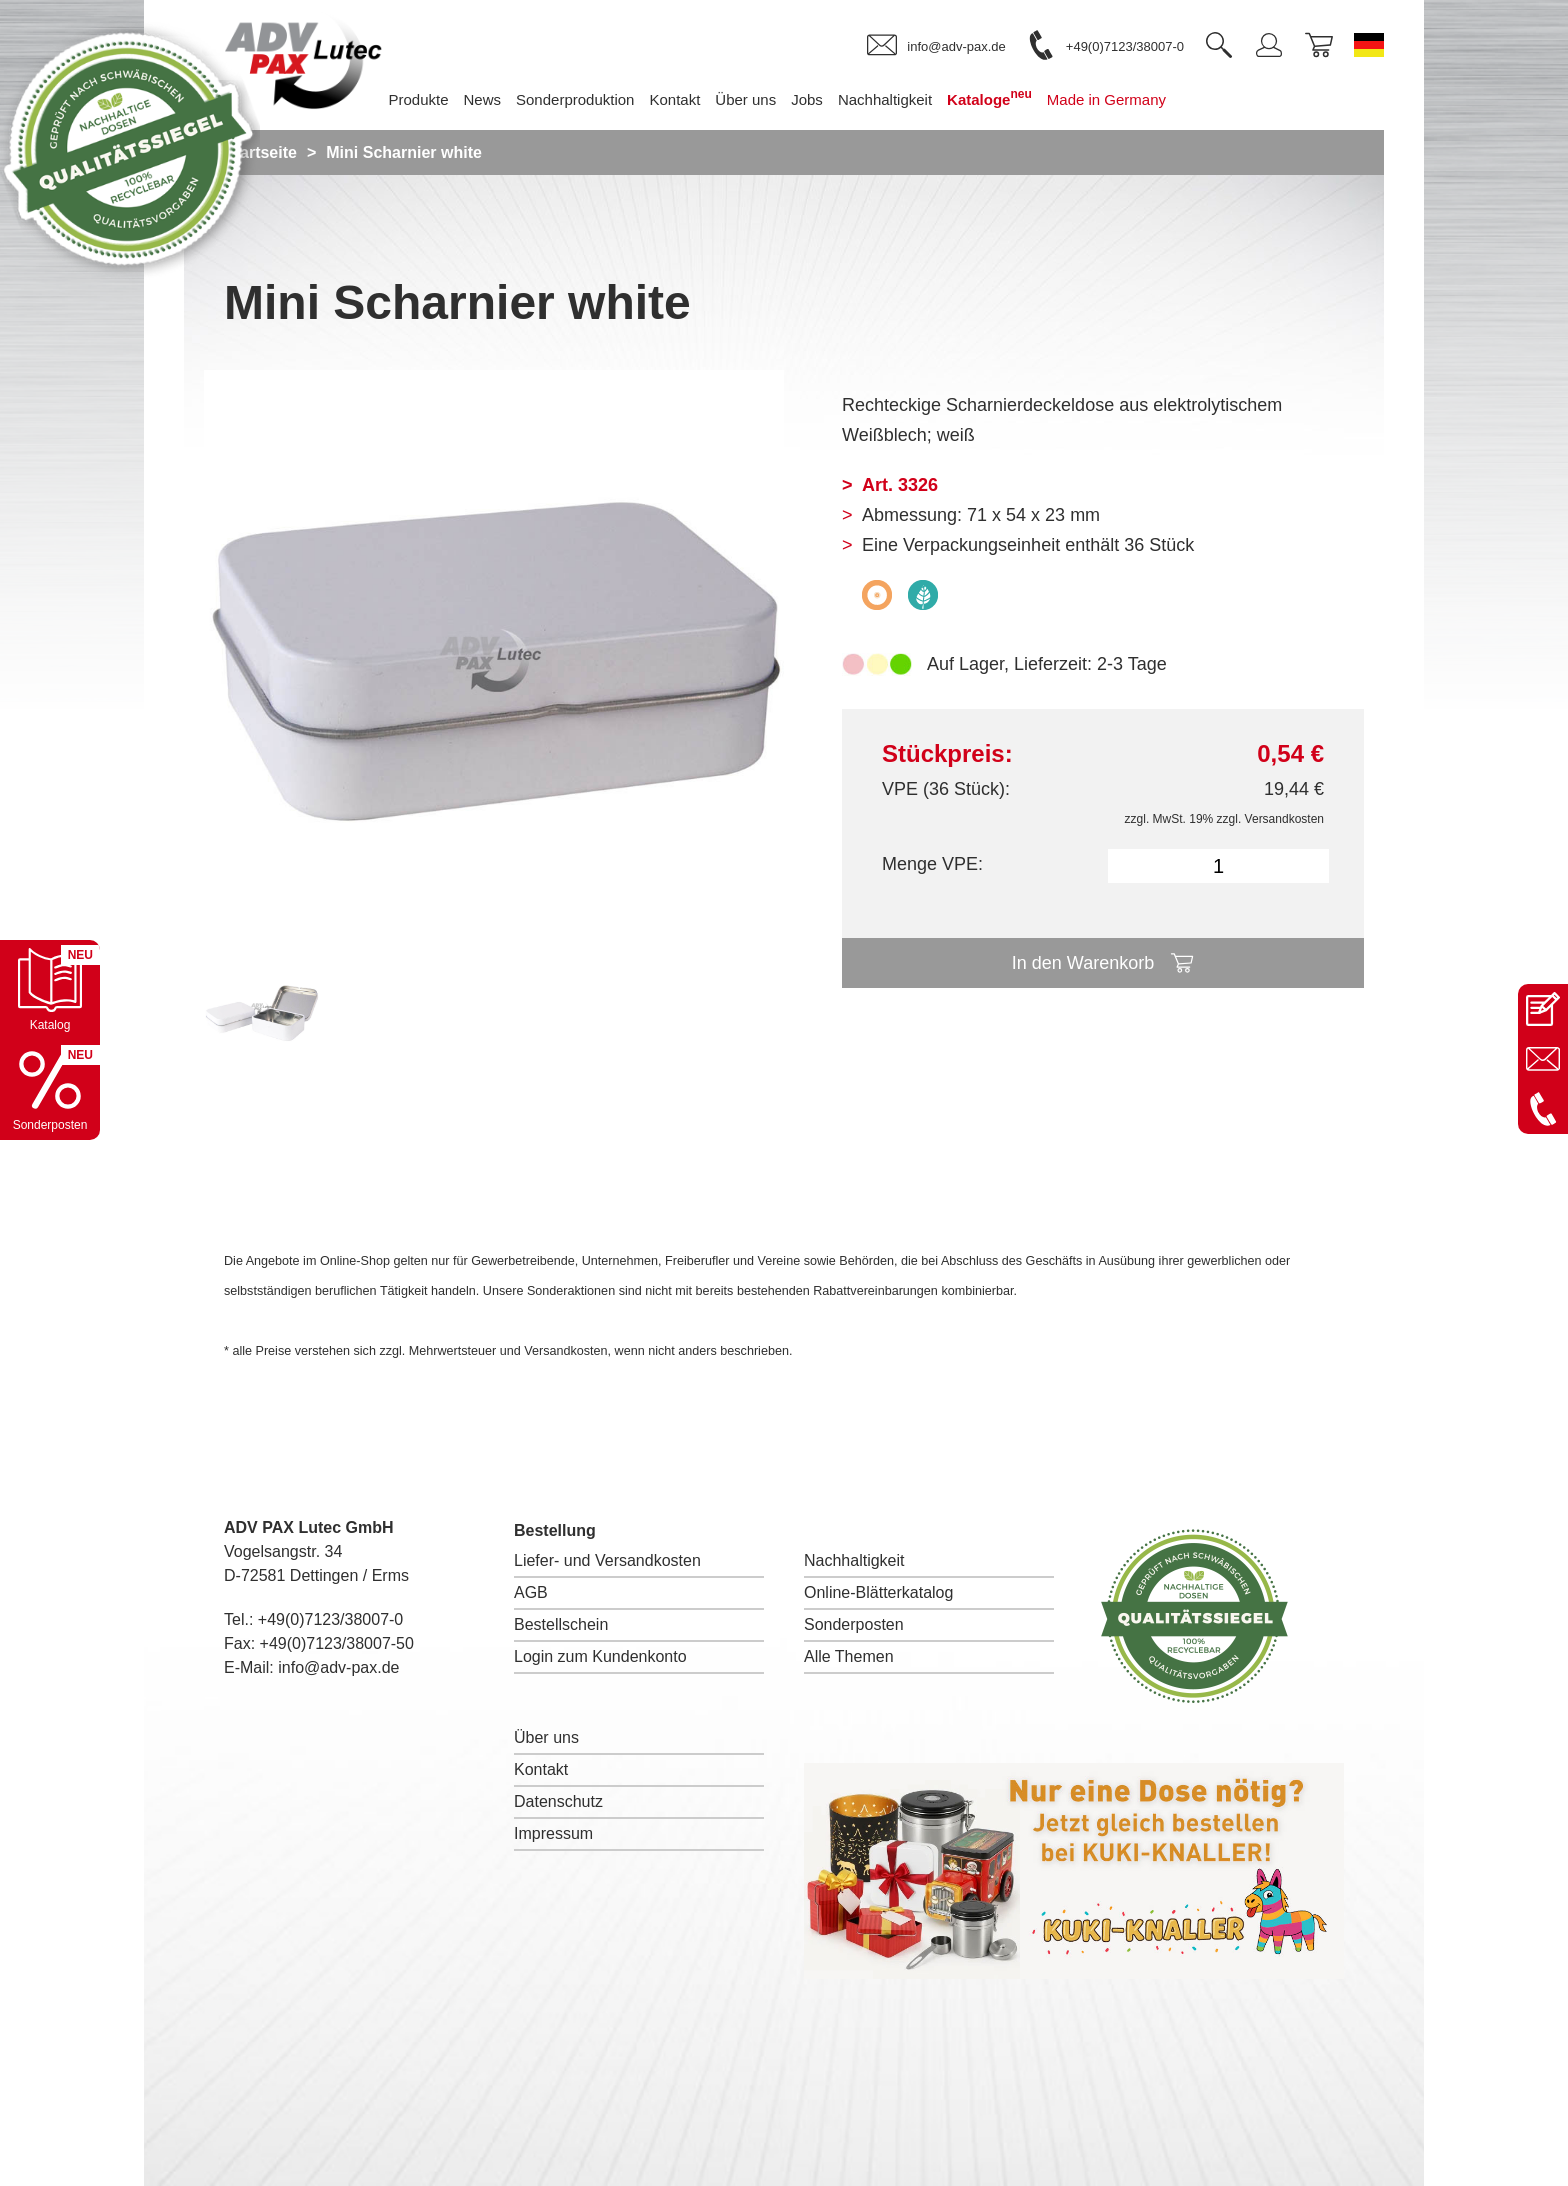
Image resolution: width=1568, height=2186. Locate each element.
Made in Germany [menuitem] (1106, 99)
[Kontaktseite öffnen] (1543, 1009)
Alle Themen (849, 1656)
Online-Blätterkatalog (878, 1592)
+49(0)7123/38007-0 (330, 1619)
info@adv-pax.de (338, 1667)
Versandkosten (1284, 819)
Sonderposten (854, 1624)
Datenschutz (558, 1801)
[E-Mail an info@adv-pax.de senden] (1543, 1059)
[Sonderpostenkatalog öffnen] (50, 1090)
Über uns (546, 1737)
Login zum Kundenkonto (600, 1656)
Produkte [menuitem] (418, 99)
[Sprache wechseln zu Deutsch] (1369, 45)
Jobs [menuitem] (807, 99)
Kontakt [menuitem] (674, 99)
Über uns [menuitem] (745, 99)
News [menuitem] (483, 99)
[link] (936, 46)
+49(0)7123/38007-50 (337, 1643)
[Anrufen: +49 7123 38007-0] (1543, 1109)
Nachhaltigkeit (854, 1560)
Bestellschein (561, 1624)
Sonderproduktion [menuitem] (575, 99)
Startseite (260, 152)
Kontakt (541, 1769)
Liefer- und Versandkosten (607, 1560)
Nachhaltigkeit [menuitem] (885, 99)
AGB (531, 1592)
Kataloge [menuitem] (989, 97)
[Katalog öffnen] (50, 990)
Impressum (553, 1833)
